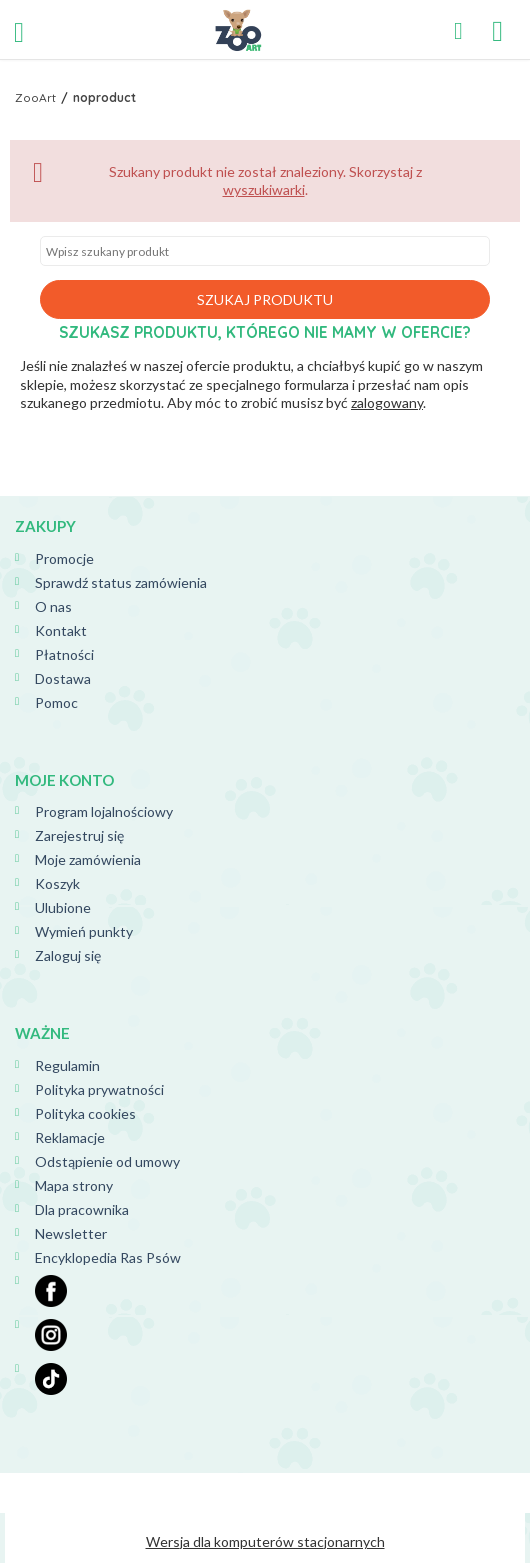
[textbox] (265, 251)
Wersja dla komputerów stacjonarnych (265, 1541)
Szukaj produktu (265, 299)
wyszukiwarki (264, 189)
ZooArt (35, 97)
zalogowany (387, 402)
